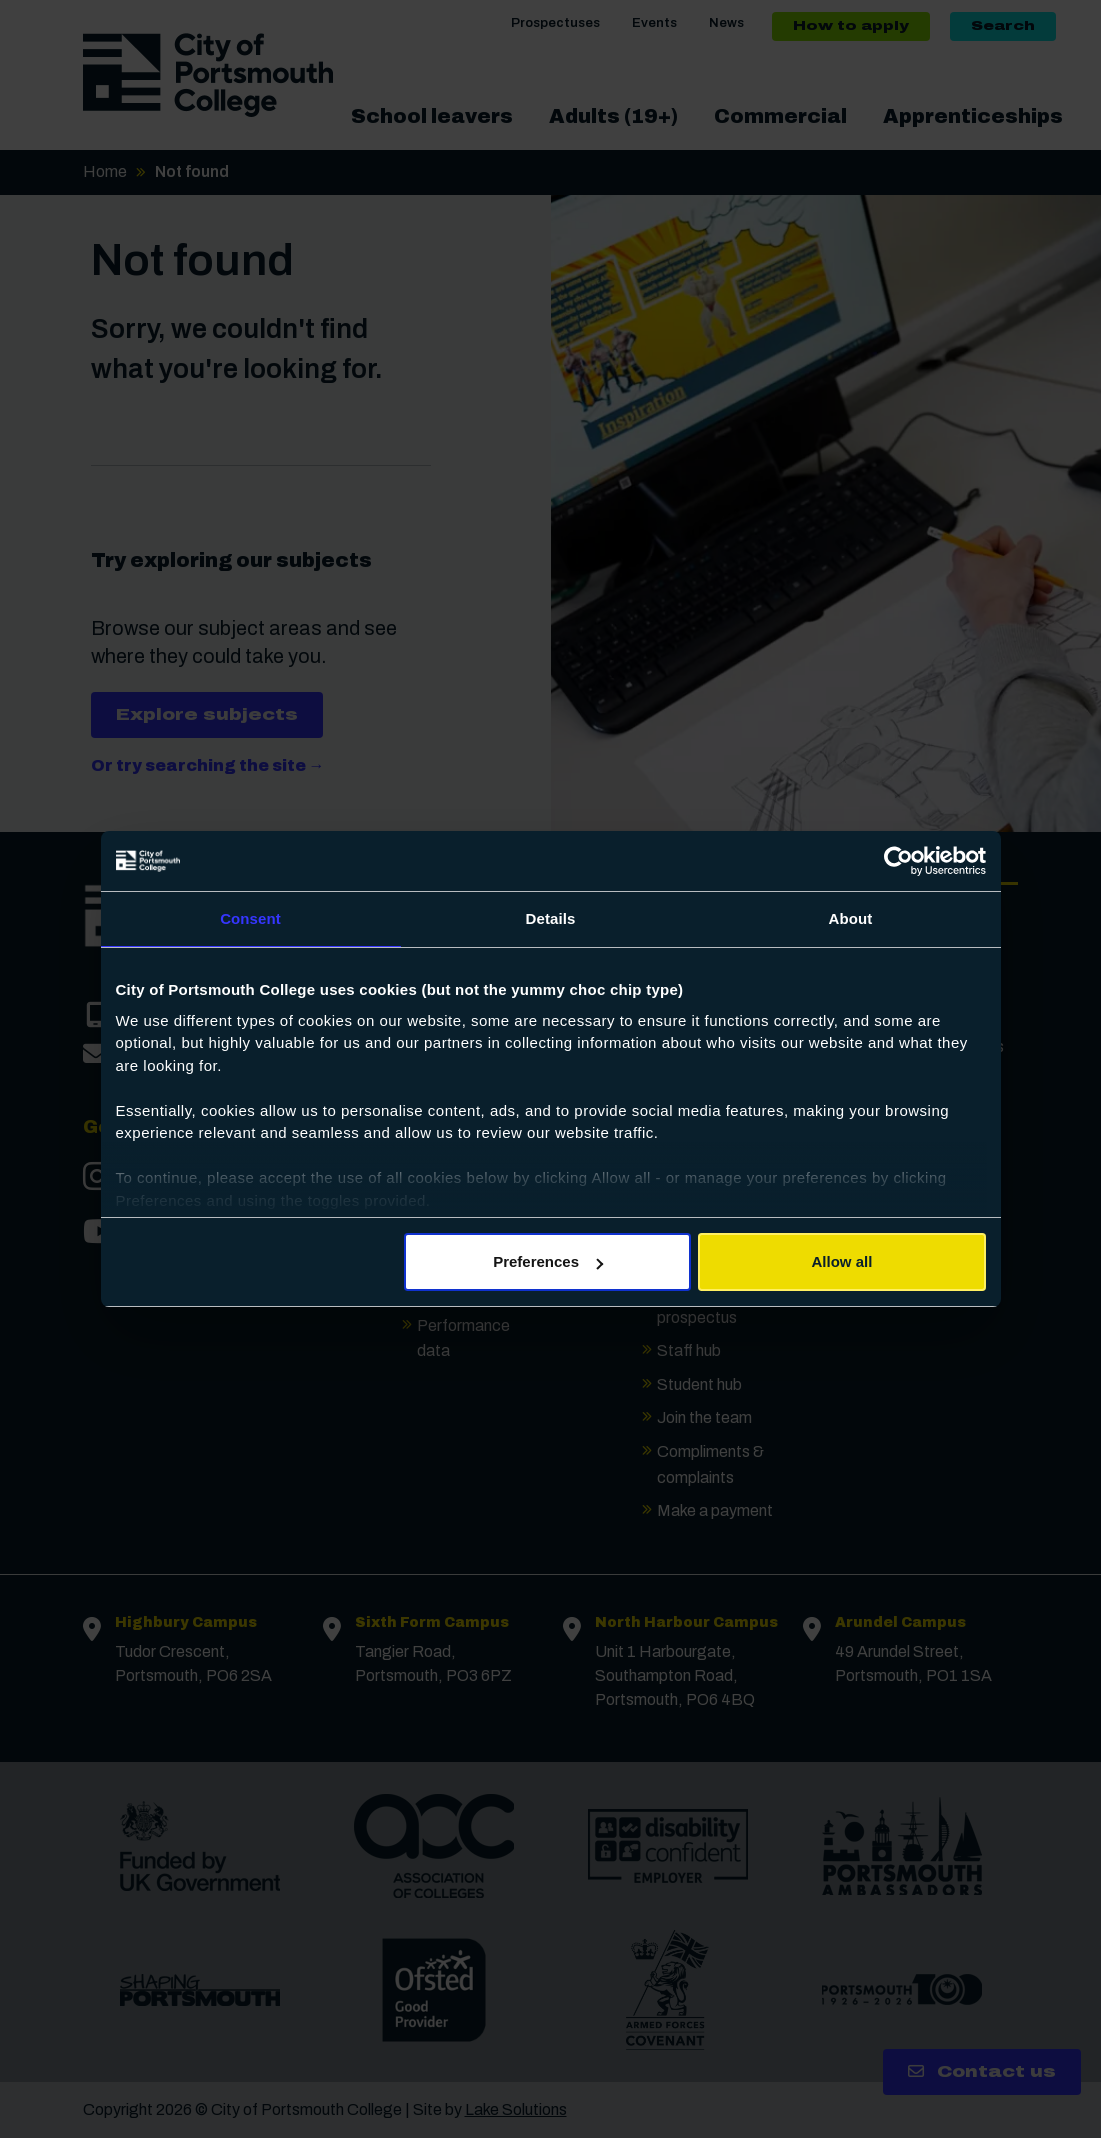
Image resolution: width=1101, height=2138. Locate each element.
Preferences (548, 1261)
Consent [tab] (250, 918)
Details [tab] (551, 918)
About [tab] (851, 918)
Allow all (842, 1261)
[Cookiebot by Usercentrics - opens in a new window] (898, 861)
